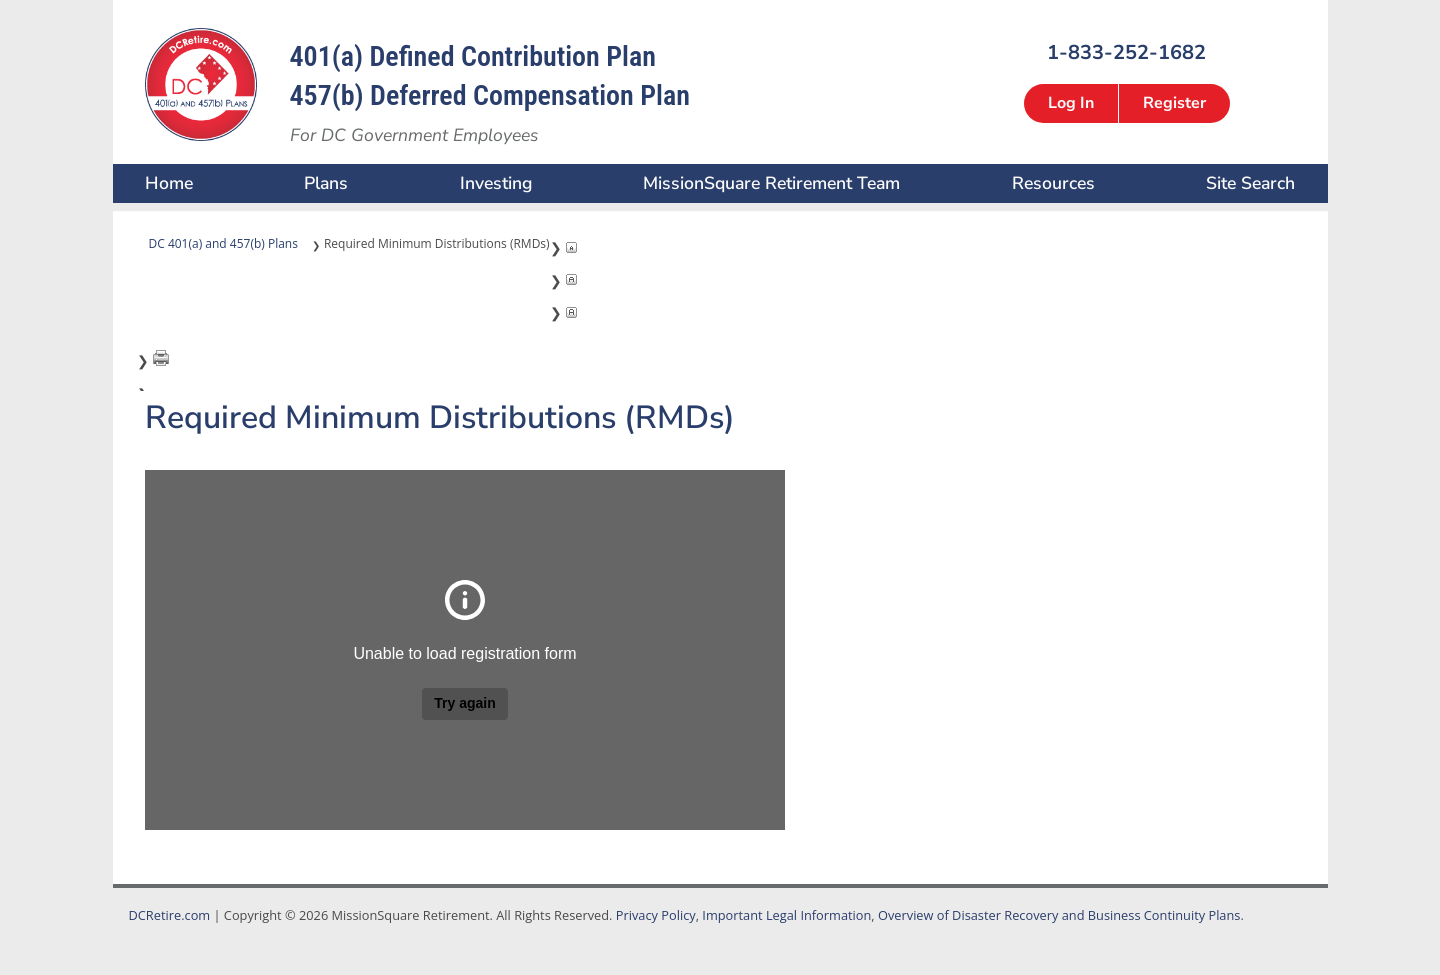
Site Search (1250, 183)
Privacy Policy (656, 915)
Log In (1071, 103)
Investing (496, 183)
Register (1174, 103)
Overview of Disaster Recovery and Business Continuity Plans (1059, 915)
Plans (326, 183)
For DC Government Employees (414, 135)
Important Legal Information (786, 915)
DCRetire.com (170, 915)
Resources (1053, 183)
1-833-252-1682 (1126, 51)
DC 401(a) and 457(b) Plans (223, 244)
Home (169, 183)
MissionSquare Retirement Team (771, 183)
